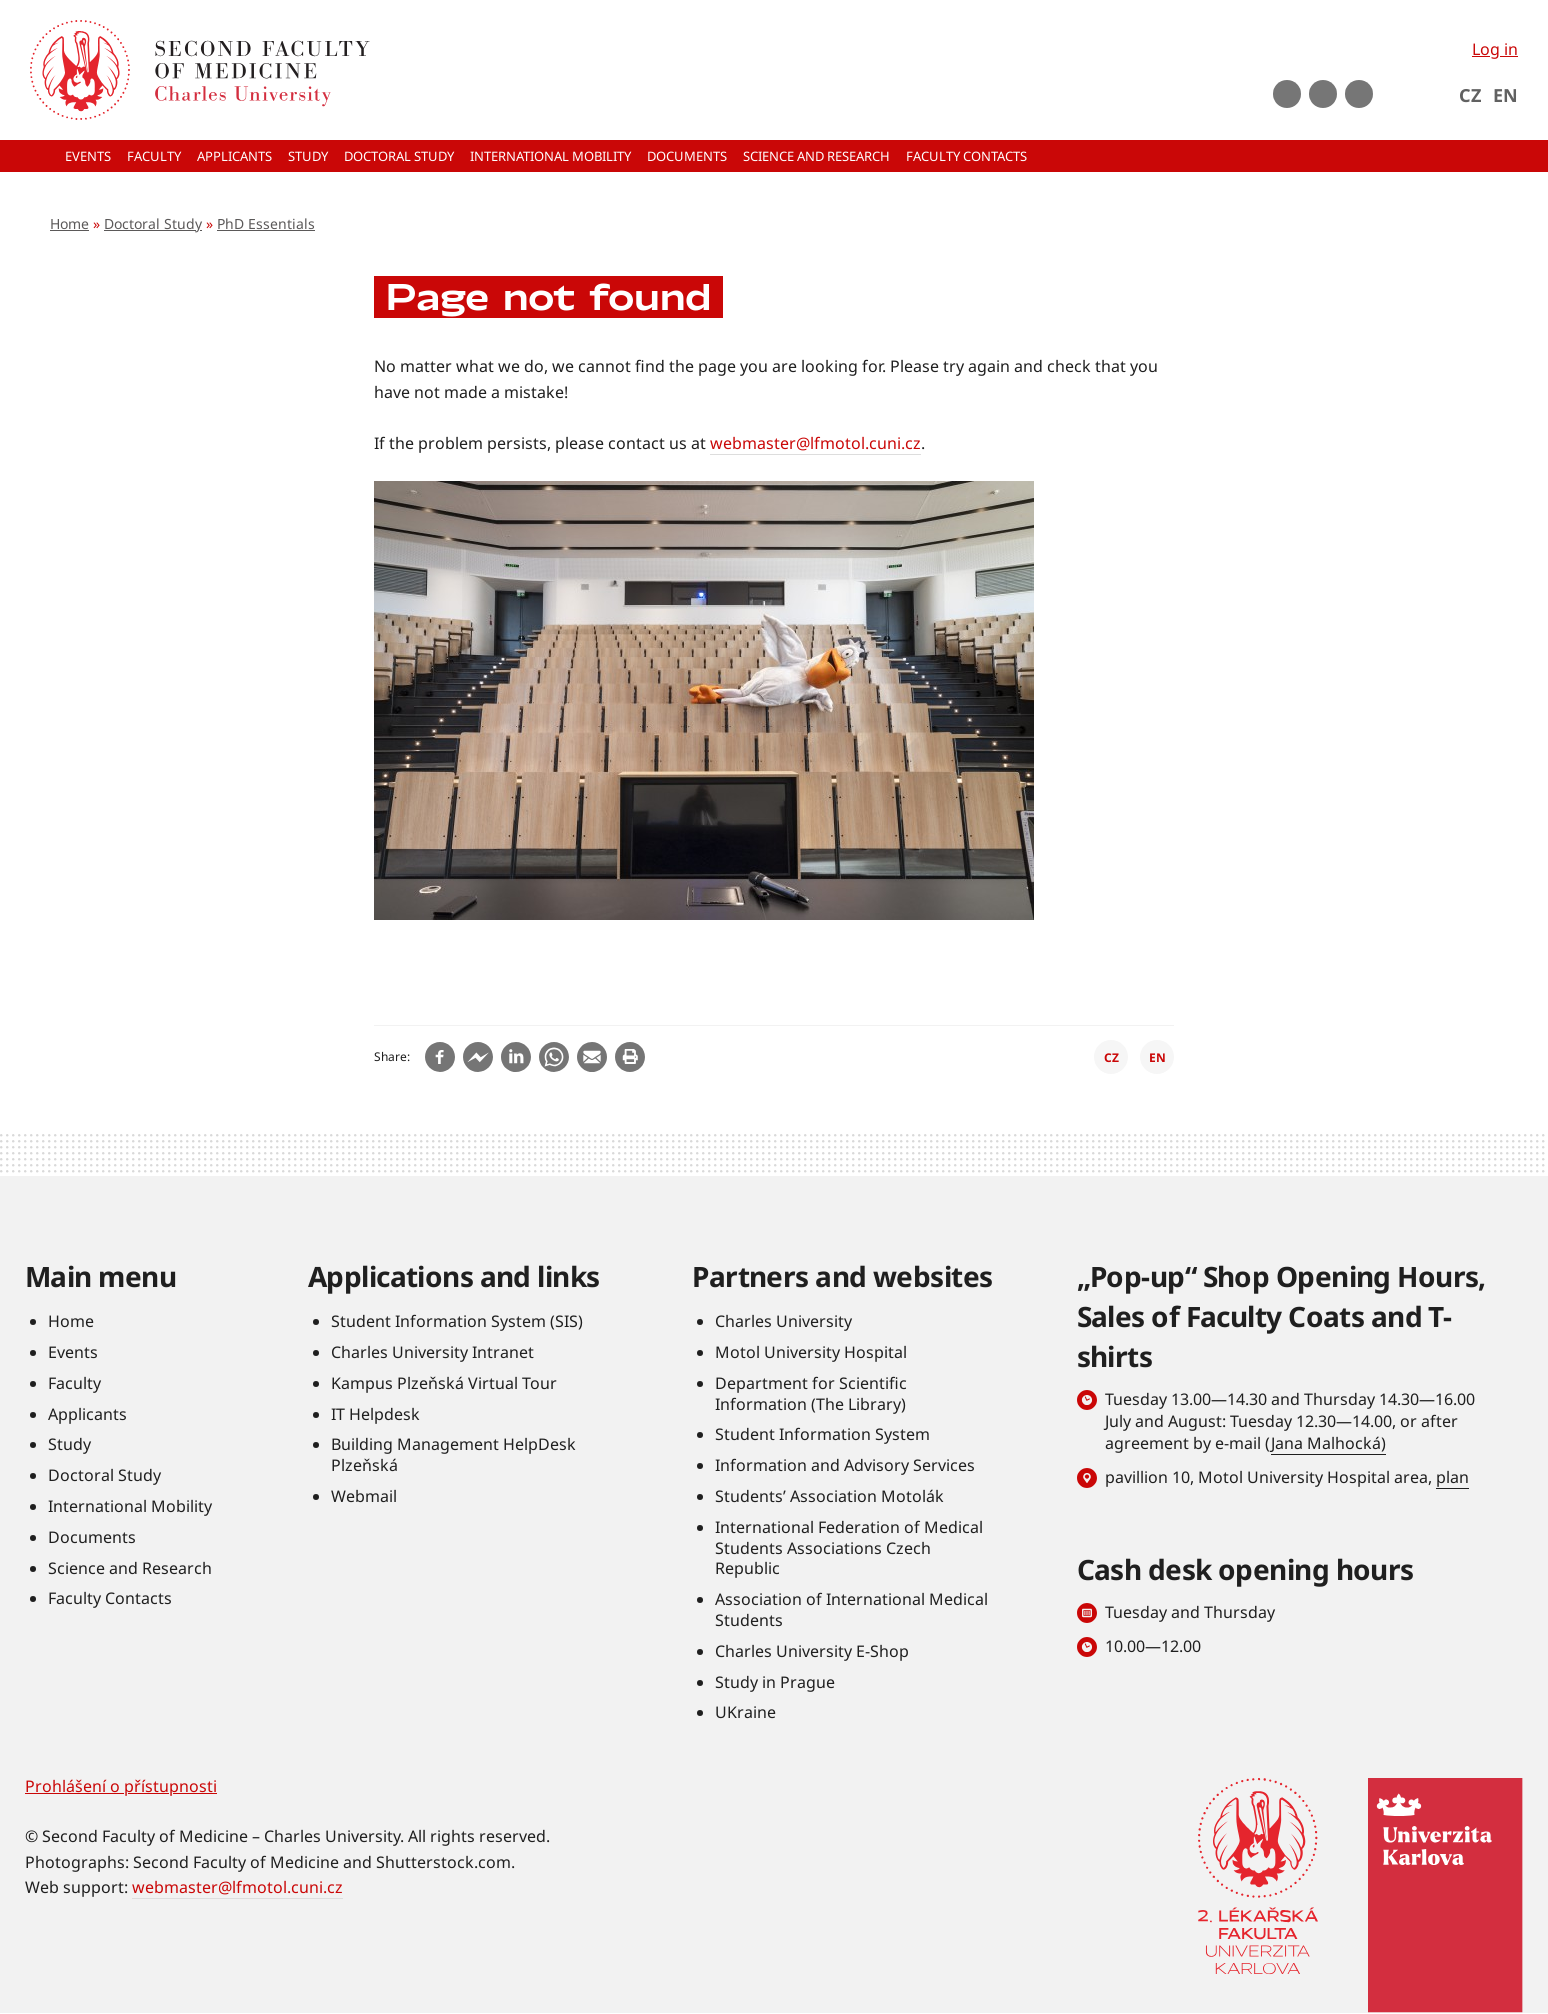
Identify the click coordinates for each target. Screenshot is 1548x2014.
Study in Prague (775, 1682)
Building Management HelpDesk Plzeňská (453, 1454)
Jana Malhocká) (1328, 1443)
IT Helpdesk (375, 1414)
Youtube (1287, 94)
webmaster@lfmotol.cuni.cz (815, 443)
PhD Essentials (266, 223)
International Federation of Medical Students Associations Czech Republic (849, 1548)
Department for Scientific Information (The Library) (811, 1393)
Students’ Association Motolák (829, 1496)
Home (69, 223)
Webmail (364, 1496)
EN (1505, 95)
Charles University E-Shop (812, 1651)
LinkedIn (1359, 94)
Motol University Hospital (811, 1352)
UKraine (745, 1712)
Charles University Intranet (432, 1352)
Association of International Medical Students (851, 1609)
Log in (1495, 49)
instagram (1323, 94)
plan (1452, 1477)
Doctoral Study (153, 223)
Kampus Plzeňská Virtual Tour (444, 1383)
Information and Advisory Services (845, 1465)
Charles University (783, 1321)
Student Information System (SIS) (457, 1321)
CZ (1470, 95)
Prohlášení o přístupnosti (121, 1786)
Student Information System (822, 1434)
